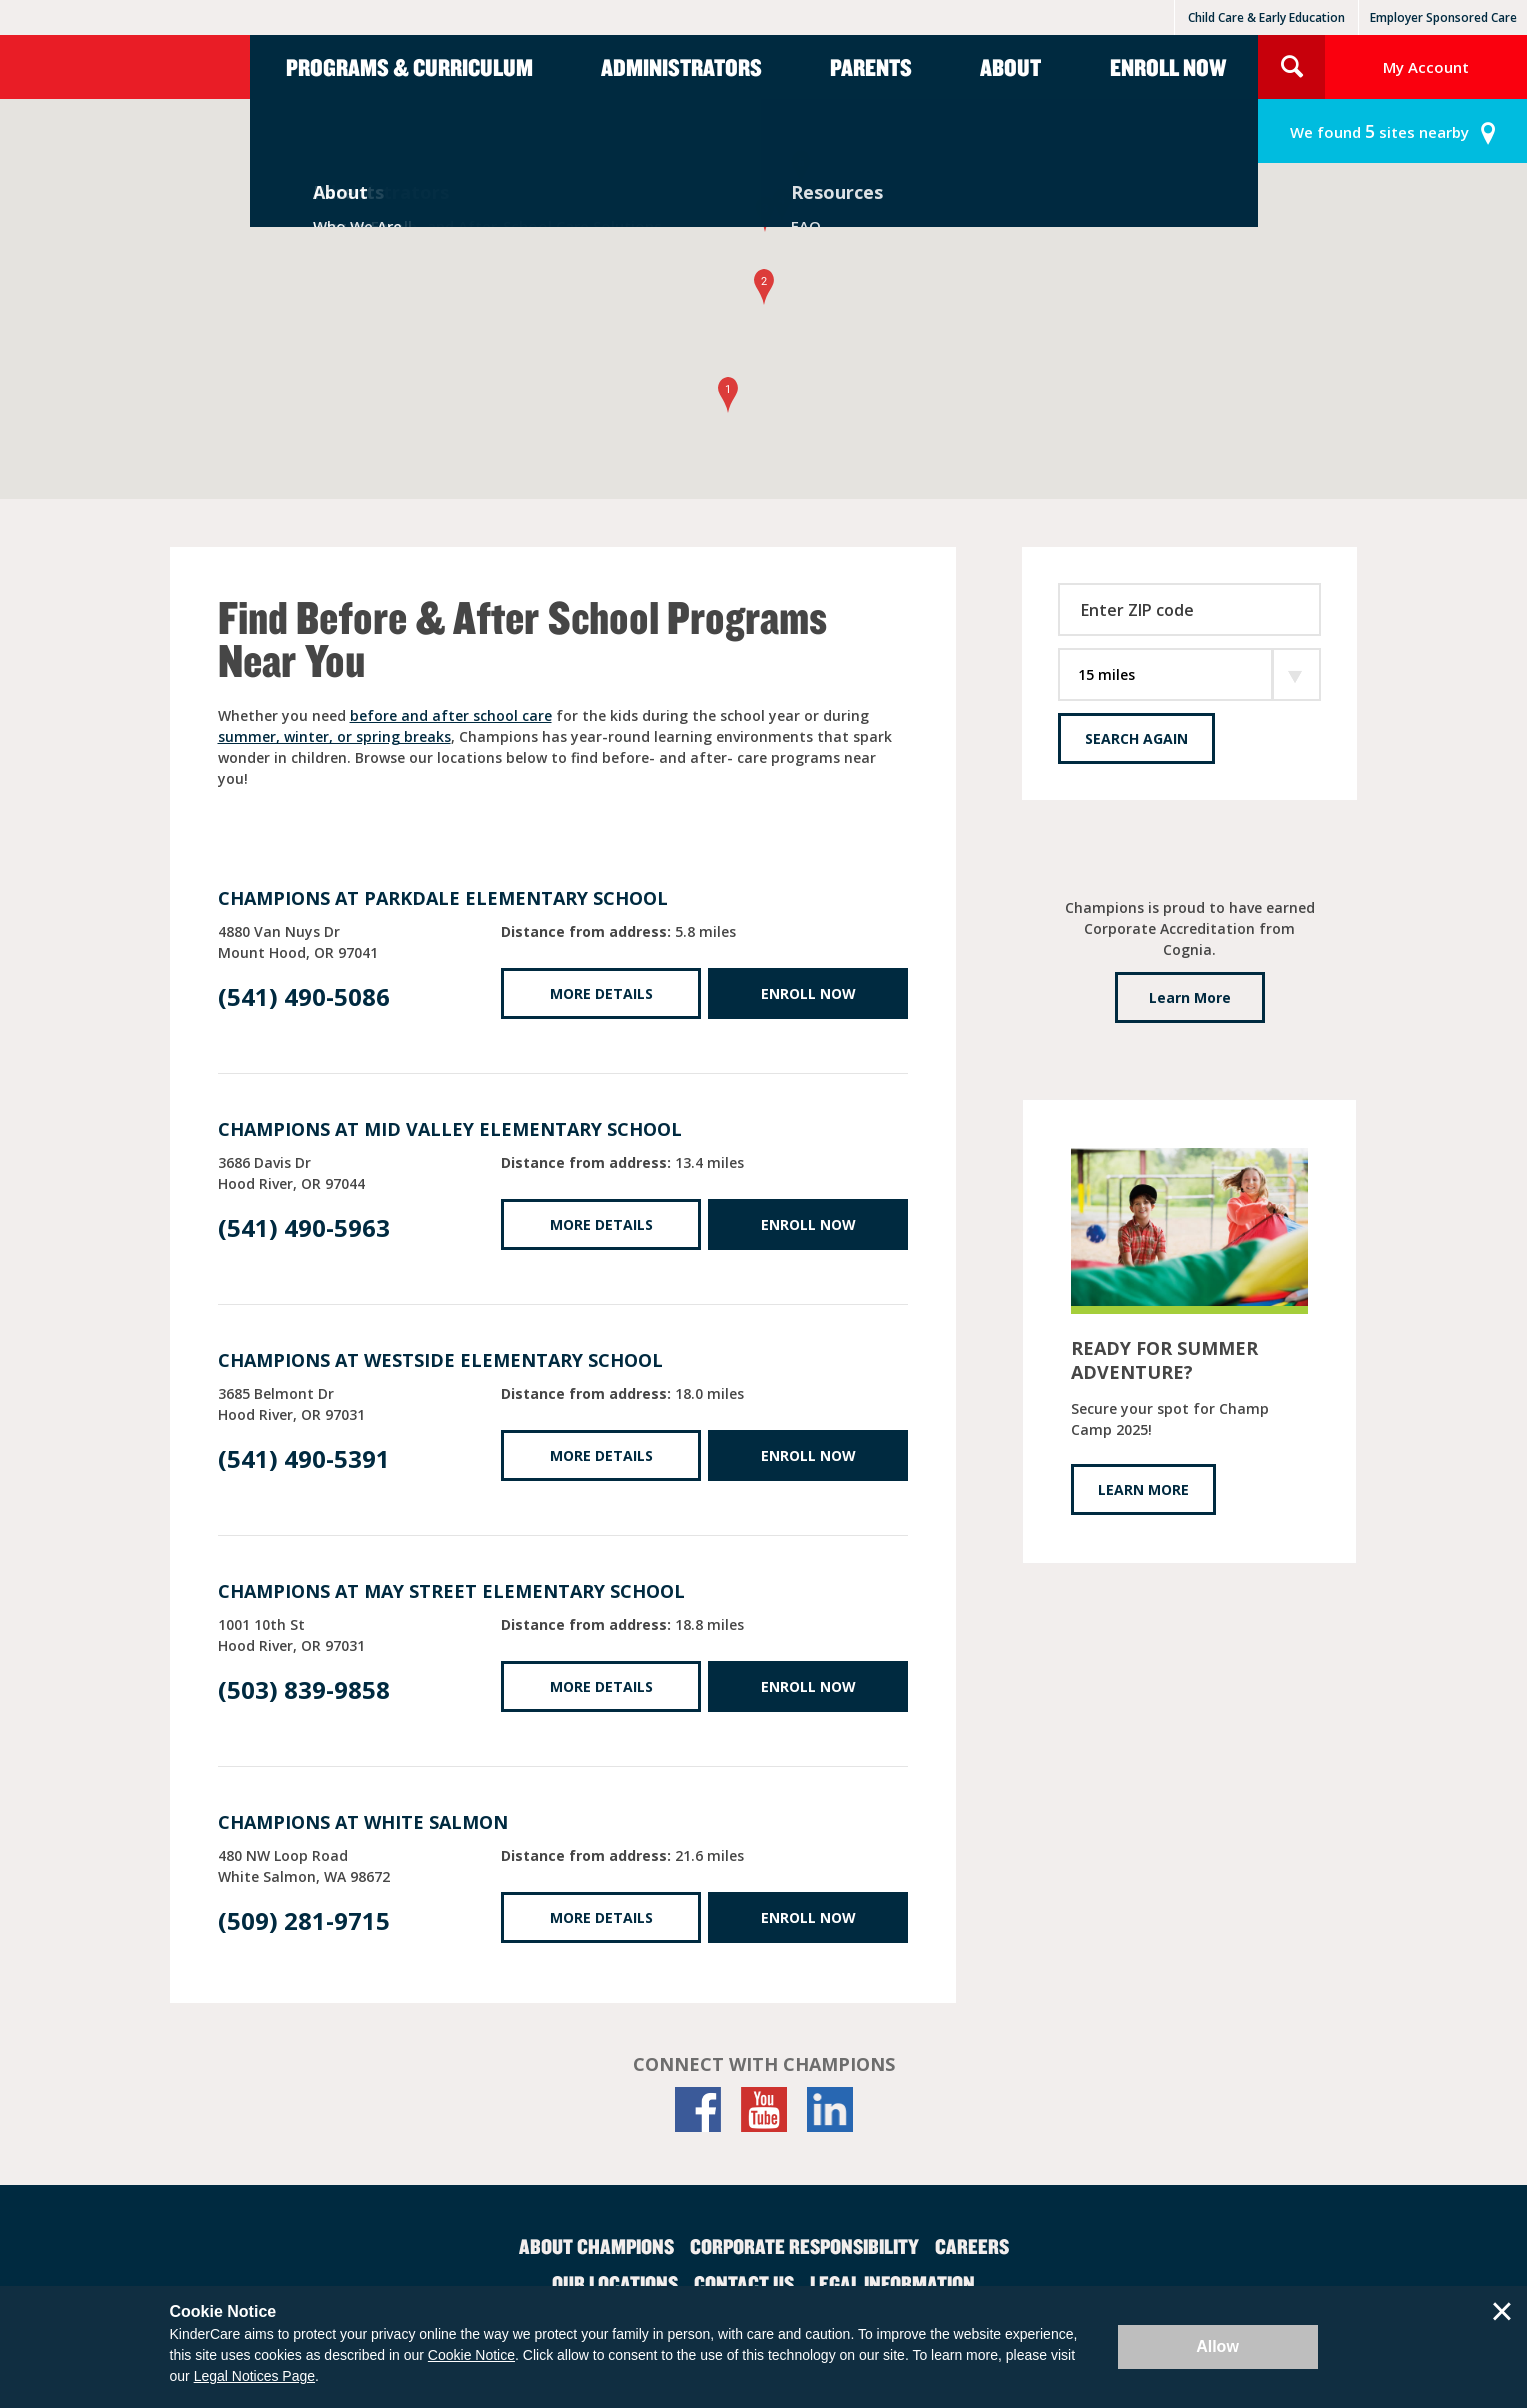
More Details (601, 993)
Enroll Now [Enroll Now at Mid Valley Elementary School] (808, 1224)
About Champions (596, 2246)
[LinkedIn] (830, 2109)
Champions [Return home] (125, 67)
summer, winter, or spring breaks (334, 736)
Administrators (681, 67)
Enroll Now (1168, 67)
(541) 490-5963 (304, 1227)
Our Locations (615, 2283)
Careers (972, 2246)
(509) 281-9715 (304, 1920)
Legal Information (892, 2283)
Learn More (1190, 997)
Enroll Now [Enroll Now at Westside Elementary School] (808, 1455)
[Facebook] (698, 2109)
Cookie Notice (471, 2355)
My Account (1426, 67)
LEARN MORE (1143, 1489)
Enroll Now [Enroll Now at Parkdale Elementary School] (808, 993)
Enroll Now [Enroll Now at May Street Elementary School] (808, 1686)
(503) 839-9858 (304, 1689)
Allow (1217, 2346)
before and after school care (451, 715)
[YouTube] (764, 2109)
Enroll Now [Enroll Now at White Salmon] (808, 1917)
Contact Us (744, 2283)
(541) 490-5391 (304, 1458)
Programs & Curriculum (409, 67)
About (1010, 67)
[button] (728, 395)
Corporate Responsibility (804, 2246)
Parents (871, 67)
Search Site (1291, 67)
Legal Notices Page (254, 2376)
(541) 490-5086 (304, 996)
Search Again (1136, 738)
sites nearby (1379, 131)
